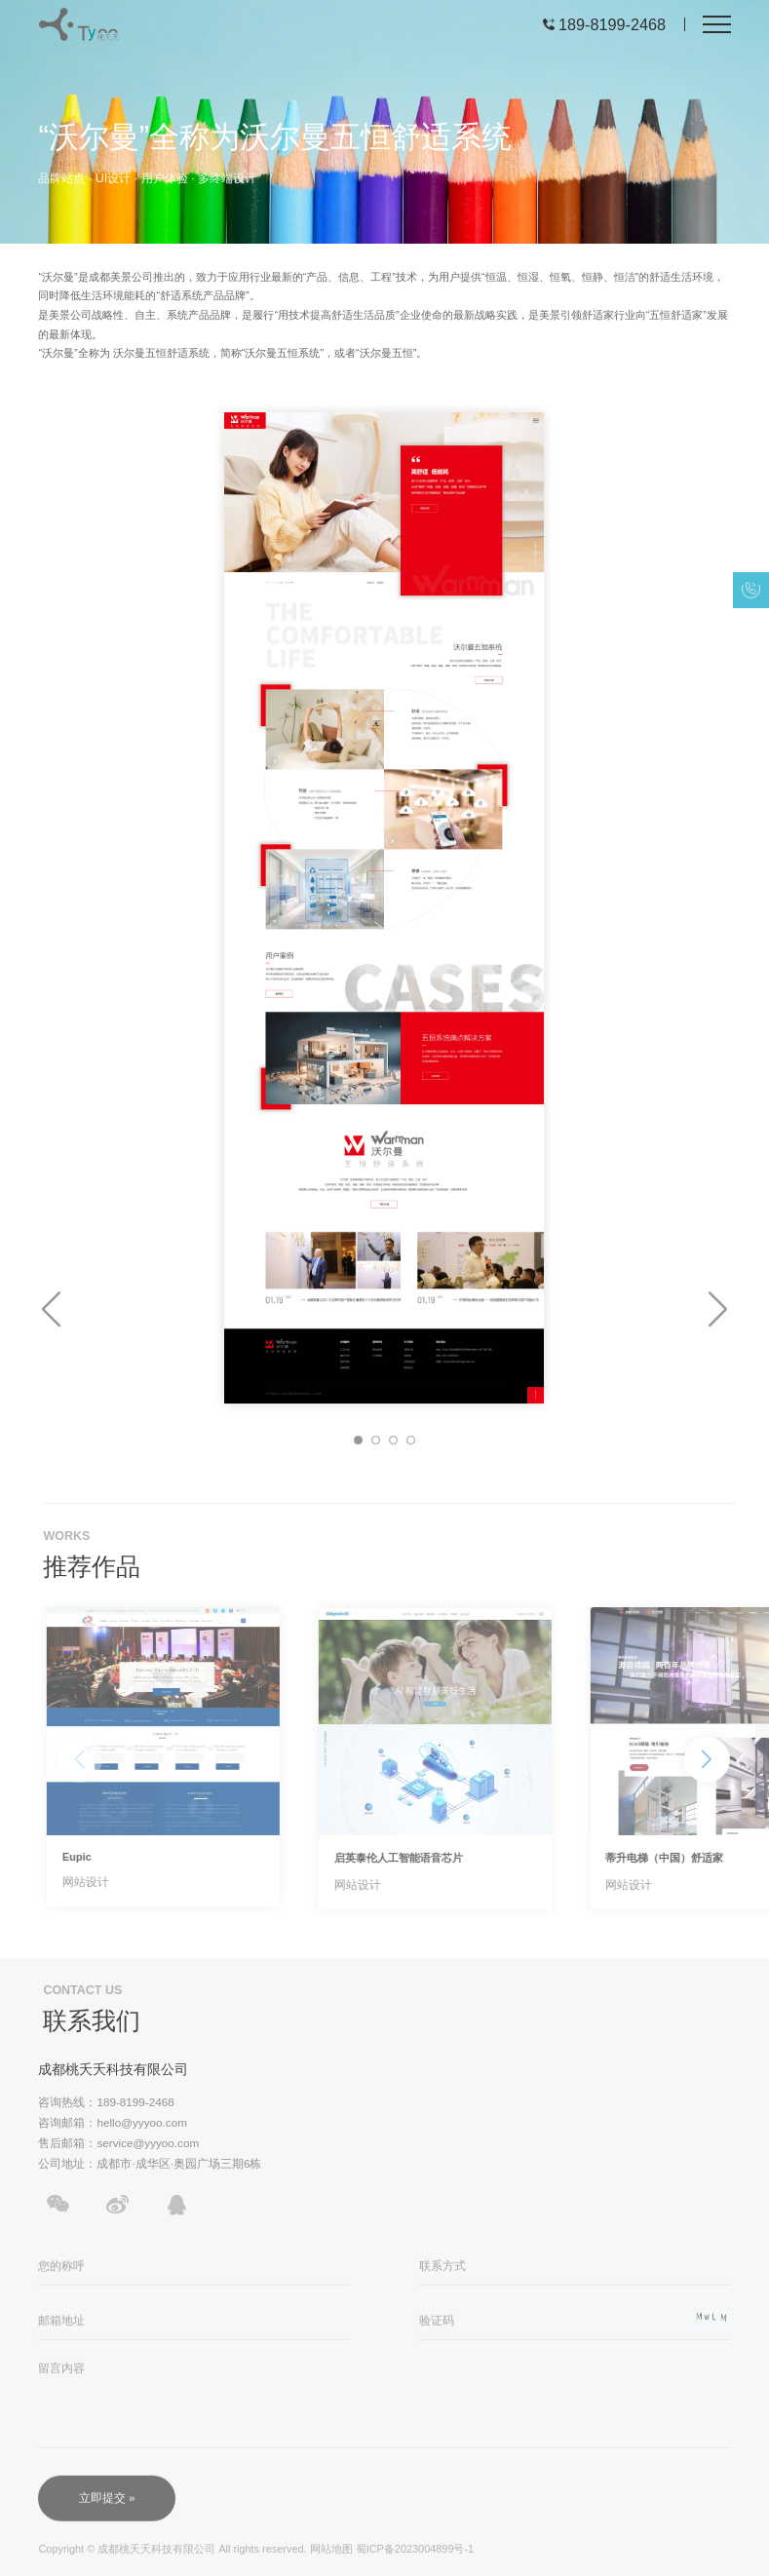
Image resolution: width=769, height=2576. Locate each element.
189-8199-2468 (612, 24)
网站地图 (331, 2555)
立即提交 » (107, 2507)
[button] (51, 1309)
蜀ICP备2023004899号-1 (415, 2555)
